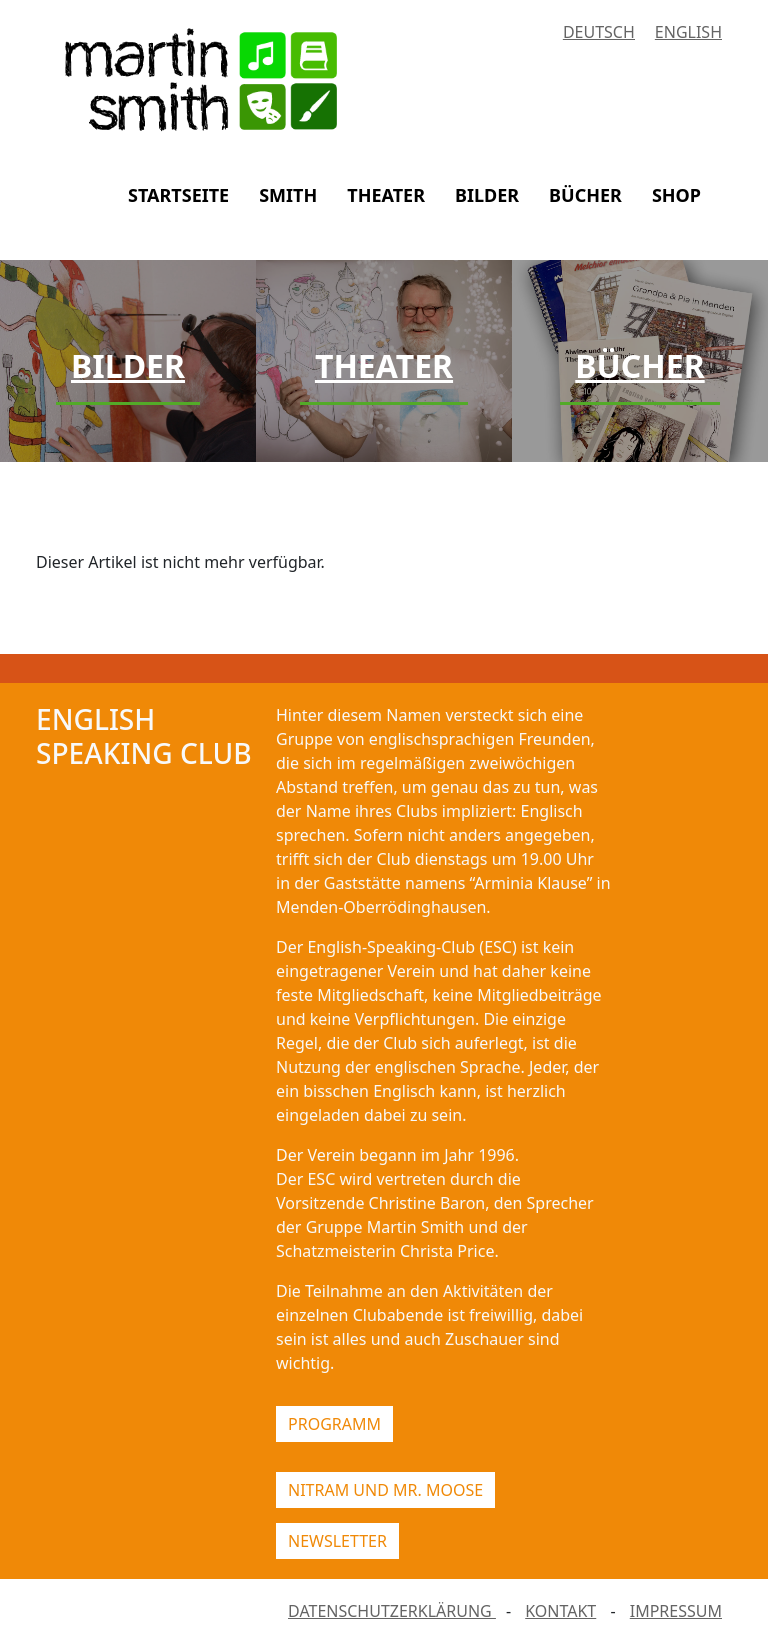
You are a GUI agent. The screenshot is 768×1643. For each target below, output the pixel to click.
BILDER (487, 195)
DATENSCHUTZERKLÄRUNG (392, 1611)
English (688, 32)
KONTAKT (560, 1611)
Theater (384, 365)
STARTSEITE (178, 195)
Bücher (639, 365)
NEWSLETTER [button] (337, 1541)
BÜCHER (585, 195)
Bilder (128, 365)
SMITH (288, 195)
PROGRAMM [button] (334, 1424)
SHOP (676, 195)
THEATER (386, 195)
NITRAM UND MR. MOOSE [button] (385, 1490)
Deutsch (599, 32)
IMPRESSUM (676, 1611)
